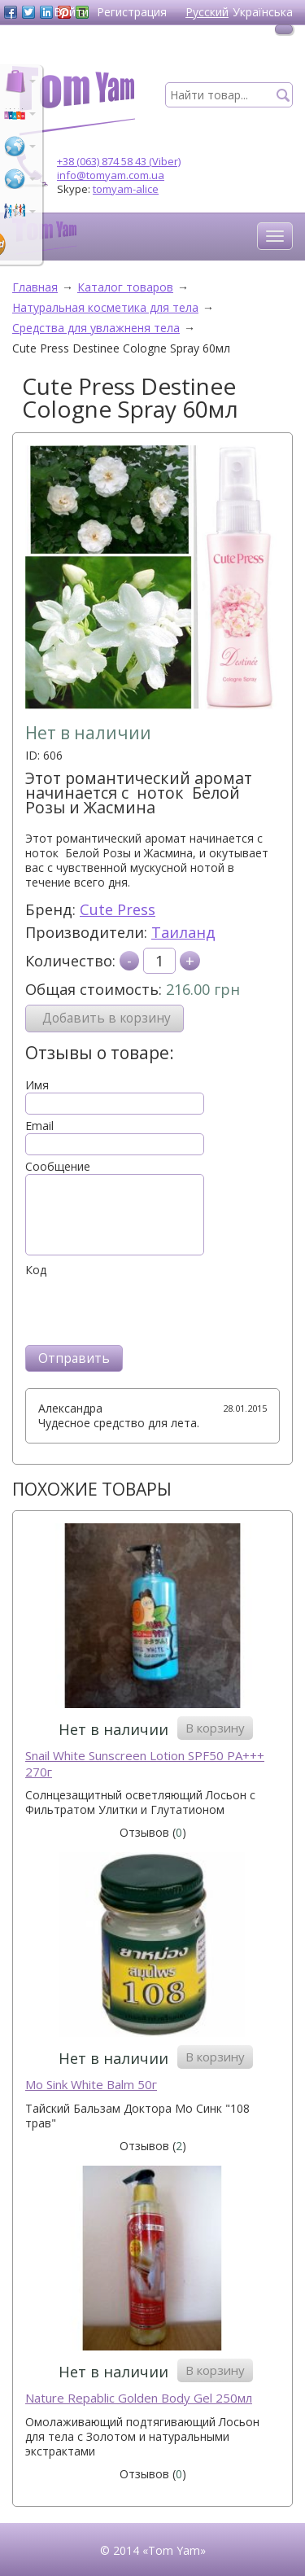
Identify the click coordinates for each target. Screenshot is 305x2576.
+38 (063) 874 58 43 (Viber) (119, 161)
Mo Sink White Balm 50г (91, 2084)
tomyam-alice (126, 189)
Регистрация (132, 12)
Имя (37, 1085)
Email (39, 1126)
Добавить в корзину (106, 1018)
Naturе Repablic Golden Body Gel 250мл (138, 2398)
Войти (71, 12)
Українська (263, 12)
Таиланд (183, 932)
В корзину (215, 1728)
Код (35, 1270)
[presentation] (148, 1309)
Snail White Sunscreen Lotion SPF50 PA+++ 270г (144, 1764)
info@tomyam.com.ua (110, 175)
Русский (207, 12)
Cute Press (117, 909)
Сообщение (57, 1166)
